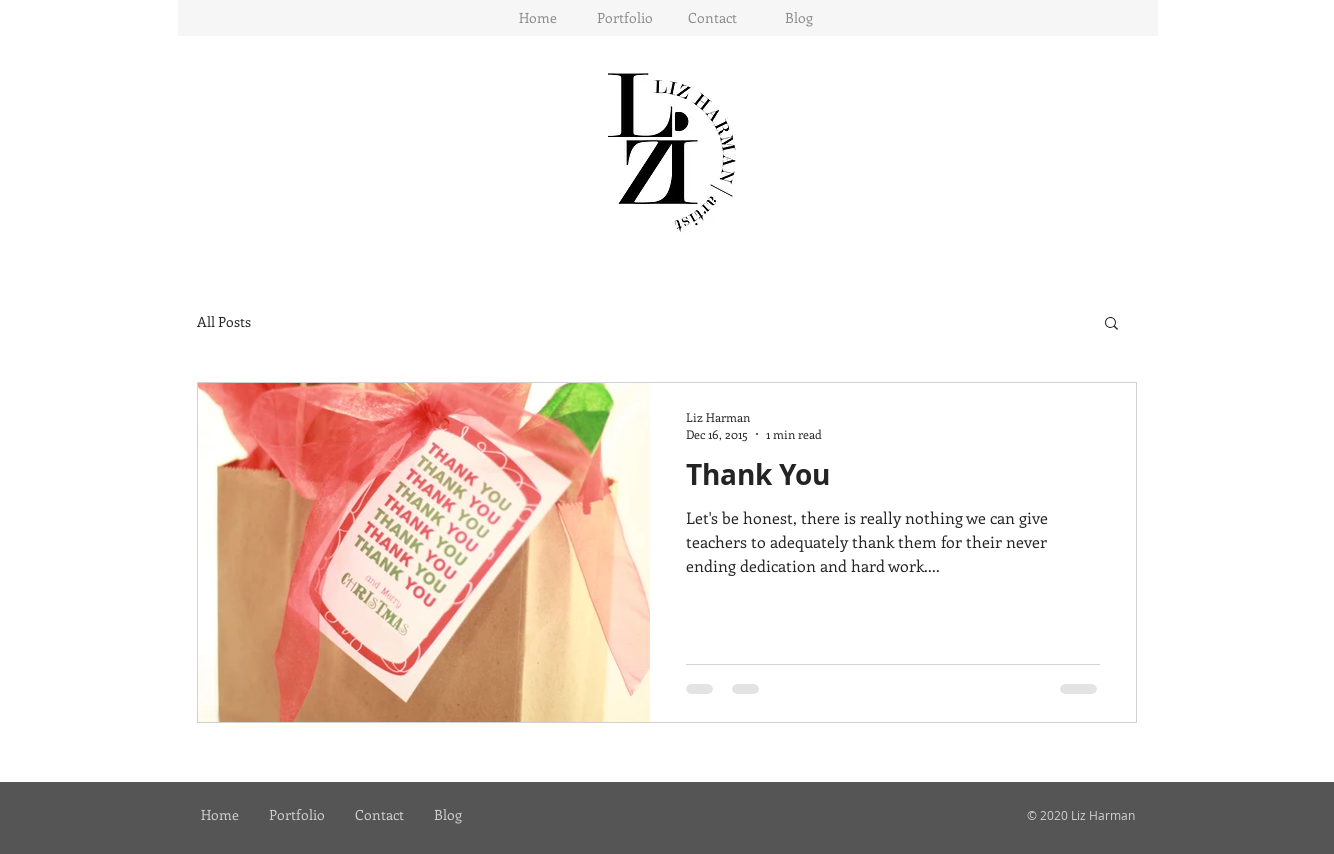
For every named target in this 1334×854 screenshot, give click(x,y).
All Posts (224, 321)
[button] (624, 18)
